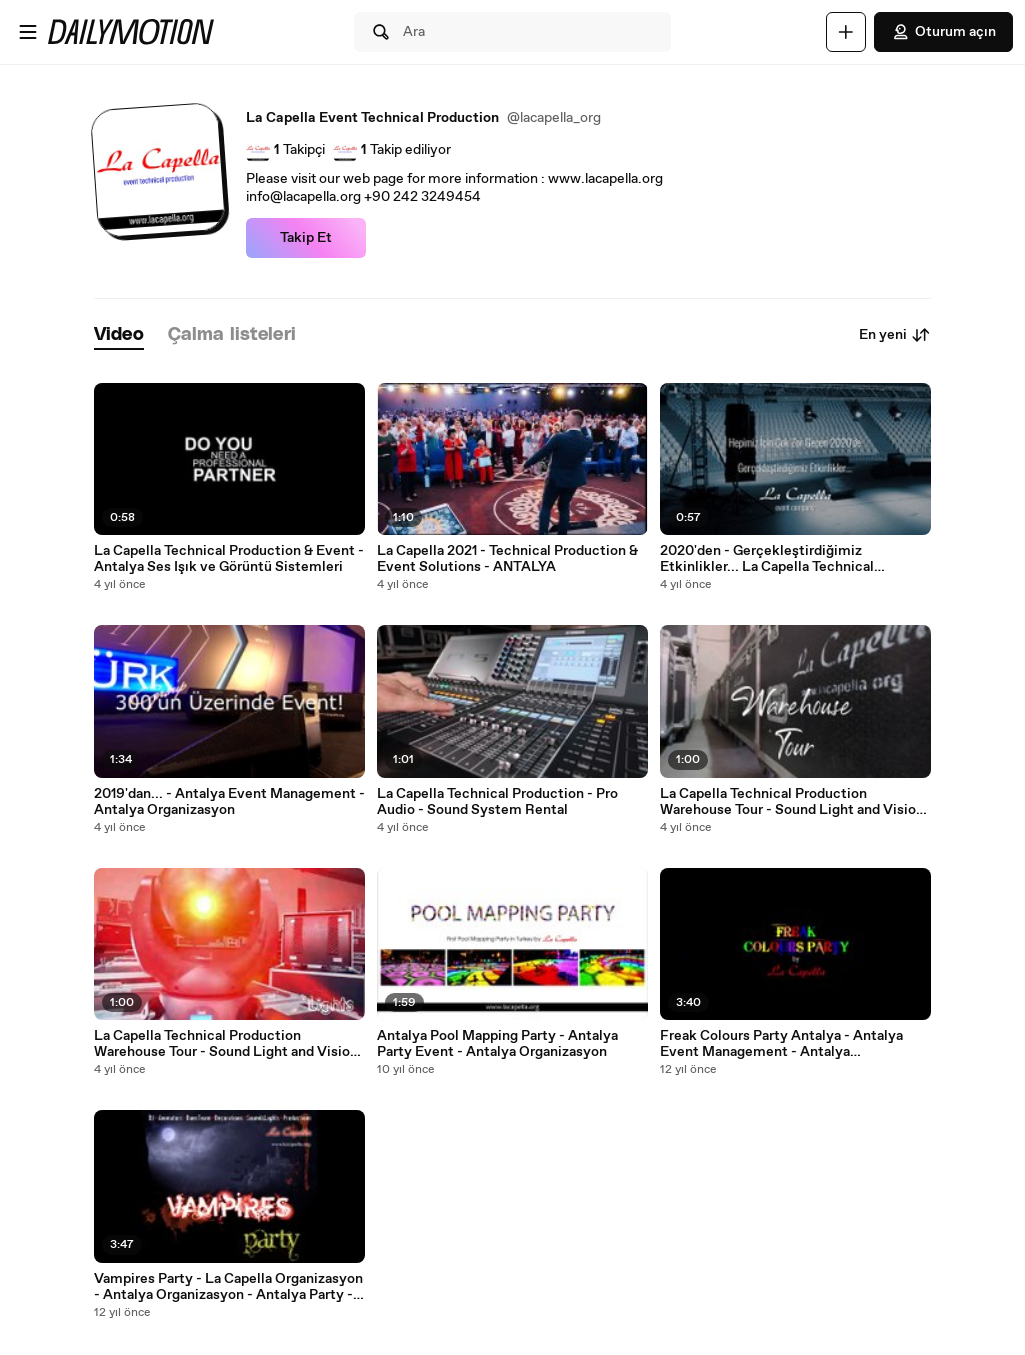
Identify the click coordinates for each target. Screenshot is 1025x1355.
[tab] (119, 335)
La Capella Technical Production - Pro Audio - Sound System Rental (497, 802)
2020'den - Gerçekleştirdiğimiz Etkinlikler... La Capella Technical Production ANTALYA (767, 559)
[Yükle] (846, 32)
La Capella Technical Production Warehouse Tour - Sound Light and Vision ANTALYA (226, 1044)
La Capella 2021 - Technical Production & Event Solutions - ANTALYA (507, 559)
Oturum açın (943, 32)
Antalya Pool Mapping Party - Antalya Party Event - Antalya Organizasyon (497, 1044)
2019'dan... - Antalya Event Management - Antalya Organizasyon (229, 802)
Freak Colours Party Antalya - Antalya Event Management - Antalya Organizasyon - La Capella (781, 1044)
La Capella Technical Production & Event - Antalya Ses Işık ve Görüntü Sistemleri (229, 559)
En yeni (895, 335)
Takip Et (306, 238)
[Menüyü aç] (28, 32)
